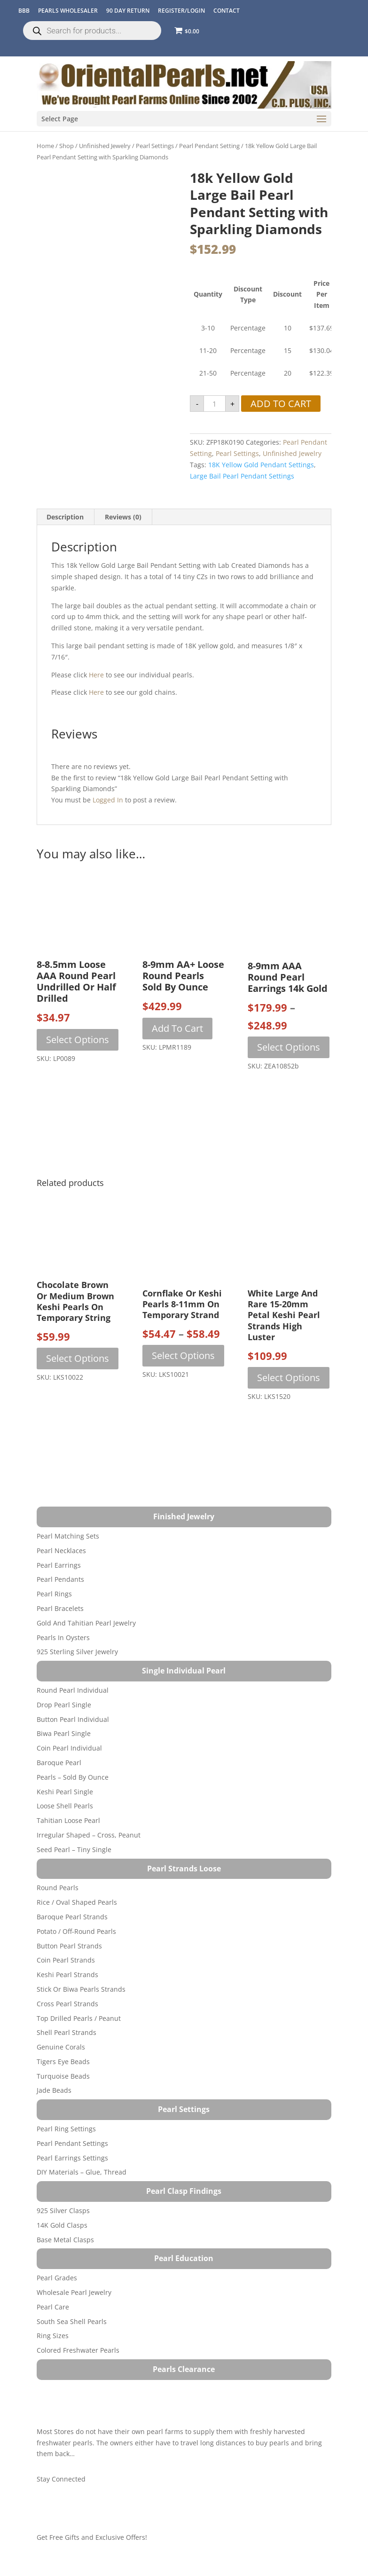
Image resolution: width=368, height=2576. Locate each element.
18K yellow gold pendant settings (261, 464)
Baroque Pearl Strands (72, 1916)
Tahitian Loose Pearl (68, 1820)
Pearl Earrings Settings (72, 2157)
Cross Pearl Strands (67, 2003)
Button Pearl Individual (73, 1719)
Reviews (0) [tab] (123, 516)
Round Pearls (57, 1887)
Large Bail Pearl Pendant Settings (242, 475)
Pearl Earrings (59, 1565)
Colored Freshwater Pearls (78, 2350)
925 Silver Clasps (63, 2210)
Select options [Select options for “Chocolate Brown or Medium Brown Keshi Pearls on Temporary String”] (77, 1358)
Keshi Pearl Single (65, 1791)
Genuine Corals (61, 2046)
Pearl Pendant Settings (72, 2143)
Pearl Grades (57, 2277)
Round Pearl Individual (73, 1690)
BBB (24, 11)
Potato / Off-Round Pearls (76, 1931)
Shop (66, 145)
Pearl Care (53, 2306)
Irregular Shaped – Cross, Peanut (89, 1834)
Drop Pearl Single (64, 1704)
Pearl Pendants (60, 1579)
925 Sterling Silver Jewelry (77, 1651)
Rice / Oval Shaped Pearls (77, 1902)
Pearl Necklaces (61, 1550)
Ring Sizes (53, 2335)
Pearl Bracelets (60, 1608)
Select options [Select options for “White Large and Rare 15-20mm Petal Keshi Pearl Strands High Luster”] (288, 1377)
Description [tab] (65, 516)
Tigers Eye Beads (63, 2061)
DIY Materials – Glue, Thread (81, 2172)
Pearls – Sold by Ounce (73, 1777)
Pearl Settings (155, 145)
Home (45, 145)
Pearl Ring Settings (66, 2128)
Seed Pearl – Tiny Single (74, 1849)
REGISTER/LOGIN (181, 11)
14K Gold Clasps (62, 2225)
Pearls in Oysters (63, 1637)
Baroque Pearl (59, 1762)
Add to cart (281, 403)
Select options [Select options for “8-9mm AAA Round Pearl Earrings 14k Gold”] (288, 1047)
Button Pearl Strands (69, 1945)
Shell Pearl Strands (66, 2032)
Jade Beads (54, 2090)
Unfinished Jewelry (105, 145)
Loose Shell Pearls (65, 1805)
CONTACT (226, 11)
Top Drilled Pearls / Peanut (79, 2018)
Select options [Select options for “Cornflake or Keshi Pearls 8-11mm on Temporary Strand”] (183, 1355)
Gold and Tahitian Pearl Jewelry (86, 1622)
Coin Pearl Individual (69, 1748)
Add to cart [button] (177, 1028)
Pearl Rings (54, 1593)
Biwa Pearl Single (64, 1733)
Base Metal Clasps (65, 2239)
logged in (108, 799)
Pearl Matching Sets (68, 1535)
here (96, 674)
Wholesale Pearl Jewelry (74, 2292)
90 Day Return (127, 11)
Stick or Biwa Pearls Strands (81, 1989)
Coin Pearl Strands (66, 1960)
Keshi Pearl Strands (67, 1974)
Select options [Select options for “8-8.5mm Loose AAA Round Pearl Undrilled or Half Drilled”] (77, 1039)
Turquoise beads (63, 2076)
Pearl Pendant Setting (209, 145)
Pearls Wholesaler (68, 11)
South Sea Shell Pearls (72, 2321)
